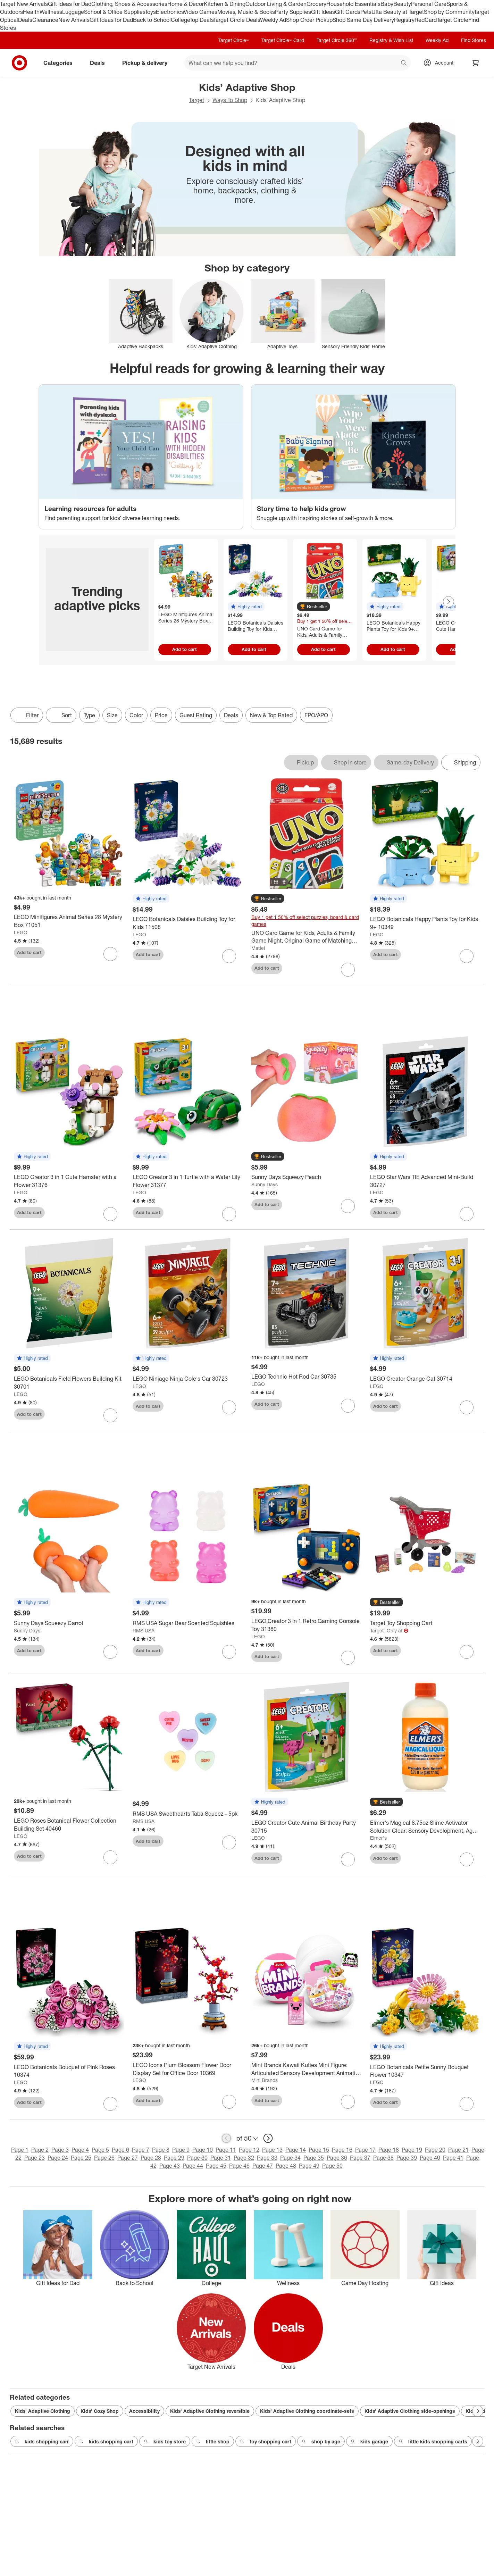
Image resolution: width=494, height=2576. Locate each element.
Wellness (51, 11)
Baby (386, 3)
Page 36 (337, 2157)
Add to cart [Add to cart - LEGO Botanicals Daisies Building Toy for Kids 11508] (254, 649)
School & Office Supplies (114, 11)
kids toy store (165, 2441)
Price (161, 715)
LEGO (20, 932)
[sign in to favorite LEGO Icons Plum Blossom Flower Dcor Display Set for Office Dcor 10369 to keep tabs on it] (229, 2102)
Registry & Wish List (391, 40)
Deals (25, 19)
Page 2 (40, 2149)
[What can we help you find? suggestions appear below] (297, 62)
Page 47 (262, 2165)
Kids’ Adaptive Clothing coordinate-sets (307, 2411)
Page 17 (365, 2149)
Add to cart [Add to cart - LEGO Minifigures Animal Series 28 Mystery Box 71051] (184, 649)
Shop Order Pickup (309, 19)
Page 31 (220, 2157)
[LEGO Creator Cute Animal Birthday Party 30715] (306, 1827)
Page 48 (286, 2165)
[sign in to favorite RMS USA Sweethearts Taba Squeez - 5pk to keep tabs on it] (229, 1842)
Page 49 (309, 2165)
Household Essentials (353, 3)
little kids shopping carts (433, 2441)
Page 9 (181, 2149)
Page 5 (100, 2149)
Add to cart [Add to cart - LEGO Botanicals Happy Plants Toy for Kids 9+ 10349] (392, 649)
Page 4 (80, 2149)
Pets (365, 11)
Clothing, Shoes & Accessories (129, 3)
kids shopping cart (106, 2441)
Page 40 (430, 2157)
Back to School (152, 19)
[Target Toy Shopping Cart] (425, 1623)
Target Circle (452, 19)
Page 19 (412, 2149)
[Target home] (19, 63)
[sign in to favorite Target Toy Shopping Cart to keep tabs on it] (467, 1652)
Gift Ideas (323, 11)
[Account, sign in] (440, 62)
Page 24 (58, 2157)
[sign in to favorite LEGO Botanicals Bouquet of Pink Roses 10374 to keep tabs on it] (110, 2104)
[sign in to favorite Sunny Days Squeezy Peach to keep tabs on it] (348, 1206)
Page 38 (383, 2157)
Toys (150, 11)
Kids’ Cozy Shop (100, 2411)
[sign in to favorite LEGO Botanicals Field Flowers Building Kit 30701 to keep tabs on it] (110, 1415)
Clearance (45, 19)
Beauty (402, 3)
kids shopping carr (42, 2441)
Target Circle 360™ (337, 40)
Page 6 (120, 2149)
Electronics (170, 11)
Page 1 (19, 2149)
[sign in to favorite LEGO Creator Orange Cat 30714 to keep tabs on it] (467, 1407)
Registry (404, 19)
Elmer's (378, 1838)
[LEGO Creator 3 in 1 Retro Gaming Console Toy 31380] (306, 1625)
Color (136, 715)
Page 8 (160, 2149)
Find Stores (473, 40)
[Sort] (61, 715)
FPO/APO (316, 715)
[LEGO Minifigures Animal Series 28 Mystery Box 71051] (69, 921)
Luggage (73, 11)
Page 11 (226, 2149)
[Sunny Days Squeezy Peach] (306, 1177)
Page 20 (435, 2149)
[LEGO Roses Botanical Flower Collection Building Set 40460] (69, 1825)
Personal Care (428, 3)
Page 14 (295, 2149)
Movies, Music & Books (246, 11)
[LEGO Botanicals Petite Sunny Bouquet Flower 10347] (425, 2071)
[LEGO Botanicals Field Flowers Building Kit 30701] (69, 1383)
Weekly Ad (273, 19)
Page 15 (319, 2149)
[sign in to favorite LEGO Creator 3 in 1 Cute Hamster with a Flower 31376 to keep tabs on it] (110, 1214)
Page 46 (239, 2165)
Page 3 (60, 2149)
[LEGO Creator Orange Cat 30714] (425, 1379)
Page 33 (267, 2157)
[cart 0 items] (475, 62)
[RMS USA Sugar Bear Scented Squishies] (188, 1623)
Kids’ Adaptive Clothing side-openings (410, 2411)
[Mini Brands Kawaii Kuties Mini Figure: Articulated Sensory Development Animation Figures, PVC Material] (306, 2069)
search (404, 63)
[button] (246, 606)
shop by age (321, 2441)
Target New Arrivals (24, 3)
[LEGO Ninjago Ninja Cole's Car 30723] (188, 1379)
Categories (60, 62)
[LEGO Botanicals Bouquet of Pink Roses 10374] (69, 2071)
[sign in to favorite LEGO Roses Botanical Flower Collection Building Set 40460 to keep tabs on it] (110, 1857)
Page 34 (290, 2157)
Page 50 (332, 2165)
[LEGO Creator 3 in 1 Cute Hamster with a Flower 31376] (69, 1181)
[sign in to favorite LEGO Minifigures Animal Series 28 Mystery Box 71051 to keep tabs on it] (110, 954)
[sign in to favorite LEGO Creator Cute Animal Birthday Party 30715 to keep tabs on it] (348, 1859)
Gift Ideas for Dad (69, 3)
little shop (212, 2441)
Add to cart (29, 952)
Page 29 (174, 2157)
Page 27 (127, 2157)
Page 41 (453, 2157)
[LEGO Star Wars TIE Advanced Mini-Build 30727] (425, 1181)
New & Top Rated (271, 715)
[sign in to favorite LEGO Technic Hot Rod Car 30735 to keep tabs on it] (348, 1406)
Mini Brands (264, 2080)
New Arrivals (74, 19)
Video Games (200, 11)
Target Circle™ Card (282, 40)
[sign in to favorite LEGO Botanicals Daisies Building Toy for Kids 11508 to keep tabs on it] (229, 956)
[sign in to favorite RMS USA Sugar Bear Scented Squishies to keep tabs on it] (229, 1652)
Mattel (258, 948)
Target (196, 100)
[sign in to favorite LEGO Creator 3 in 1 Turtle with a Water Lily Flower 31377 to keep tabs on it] (229, 1214)
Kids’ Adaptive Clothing (42, 2411)
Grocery (316, 3)
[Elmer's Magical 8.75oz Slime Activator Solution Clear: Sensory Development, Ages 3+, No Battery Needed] (425, 1827)
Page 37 (360, 2157)
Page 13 (272, 2149)
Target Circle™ (233, 40)
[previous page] (226, 2138)
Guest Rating (195, 715)
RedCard (426, 19)
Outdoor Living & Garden (276, 3)
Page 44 (193, 2165)
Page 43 (169, 2165)
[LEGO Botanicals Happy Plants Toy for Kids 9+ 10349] (425, 923)
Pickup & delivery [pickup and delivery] (147, 62)
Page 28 (151, 2157)
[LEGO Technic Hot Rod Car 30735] (306, 1377)
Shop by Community (449, 11)
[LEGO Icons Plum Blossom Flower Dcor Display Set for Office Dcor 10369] (188, 2069)
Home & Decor (185, 3)
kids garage (369, 2441)
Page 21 (458, 2149)
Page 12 (249, 2149)
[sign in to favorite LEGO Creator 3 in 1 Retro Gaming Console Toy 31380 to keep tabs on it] (348, 1658)
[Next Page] (448, 601)
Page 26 (104, 2157)
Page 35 (313, 2157)
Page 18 (388, 2149)
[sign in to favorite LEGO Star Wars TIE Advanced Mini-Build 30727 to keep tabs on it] (467, 1214)
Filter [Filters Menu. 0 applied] (27, 715)
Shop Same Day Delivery (363, 19)
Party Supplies (293, 11)
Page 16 (342, 2149)
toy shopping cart (265, 2441)
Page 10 (202, 2149)
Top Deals (201, 19)
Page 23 (34, 2157)
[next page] (268, 2138)
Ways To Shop (229, 100)
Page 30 (197, 2157)
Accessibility (144, 2411)
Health (31, 11)
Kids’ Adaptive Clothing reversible (210, 2411)
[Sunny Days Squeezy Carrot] (69, 1623)
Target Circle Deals (236, 19)
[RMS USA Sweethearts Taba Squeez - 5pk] (188, 1814)
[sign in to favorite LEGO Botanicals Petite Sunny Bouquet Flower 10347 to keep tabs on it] (467, 2104)
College (180, 19)
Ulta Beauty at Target (397, 11)
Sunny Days (264, 1184)
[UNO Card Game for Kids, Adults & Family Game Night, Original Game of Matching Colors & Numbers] (306, 937)
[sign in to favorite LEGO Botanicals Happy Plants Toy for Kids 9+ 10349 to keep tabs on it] (467, 956)
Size (112, 715)
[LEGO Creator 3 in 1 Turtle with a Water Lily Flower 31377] (188, 1181)
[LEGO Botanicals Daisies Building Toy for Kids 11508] (188, 923)
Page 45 (216, 2165)
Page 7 (140, 2149)
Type (89, 715)
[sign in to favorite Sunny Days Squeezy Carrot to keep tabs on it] (110, 1652)
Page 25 (81, 2157)
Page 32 (244, 2157)
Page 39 (406, 2157)
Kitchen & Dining (224, 3)
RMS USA (143, 1630)
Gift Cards (347, 11)
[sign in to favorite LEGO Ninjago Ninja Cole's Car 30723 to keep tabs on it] (229, 1407)
